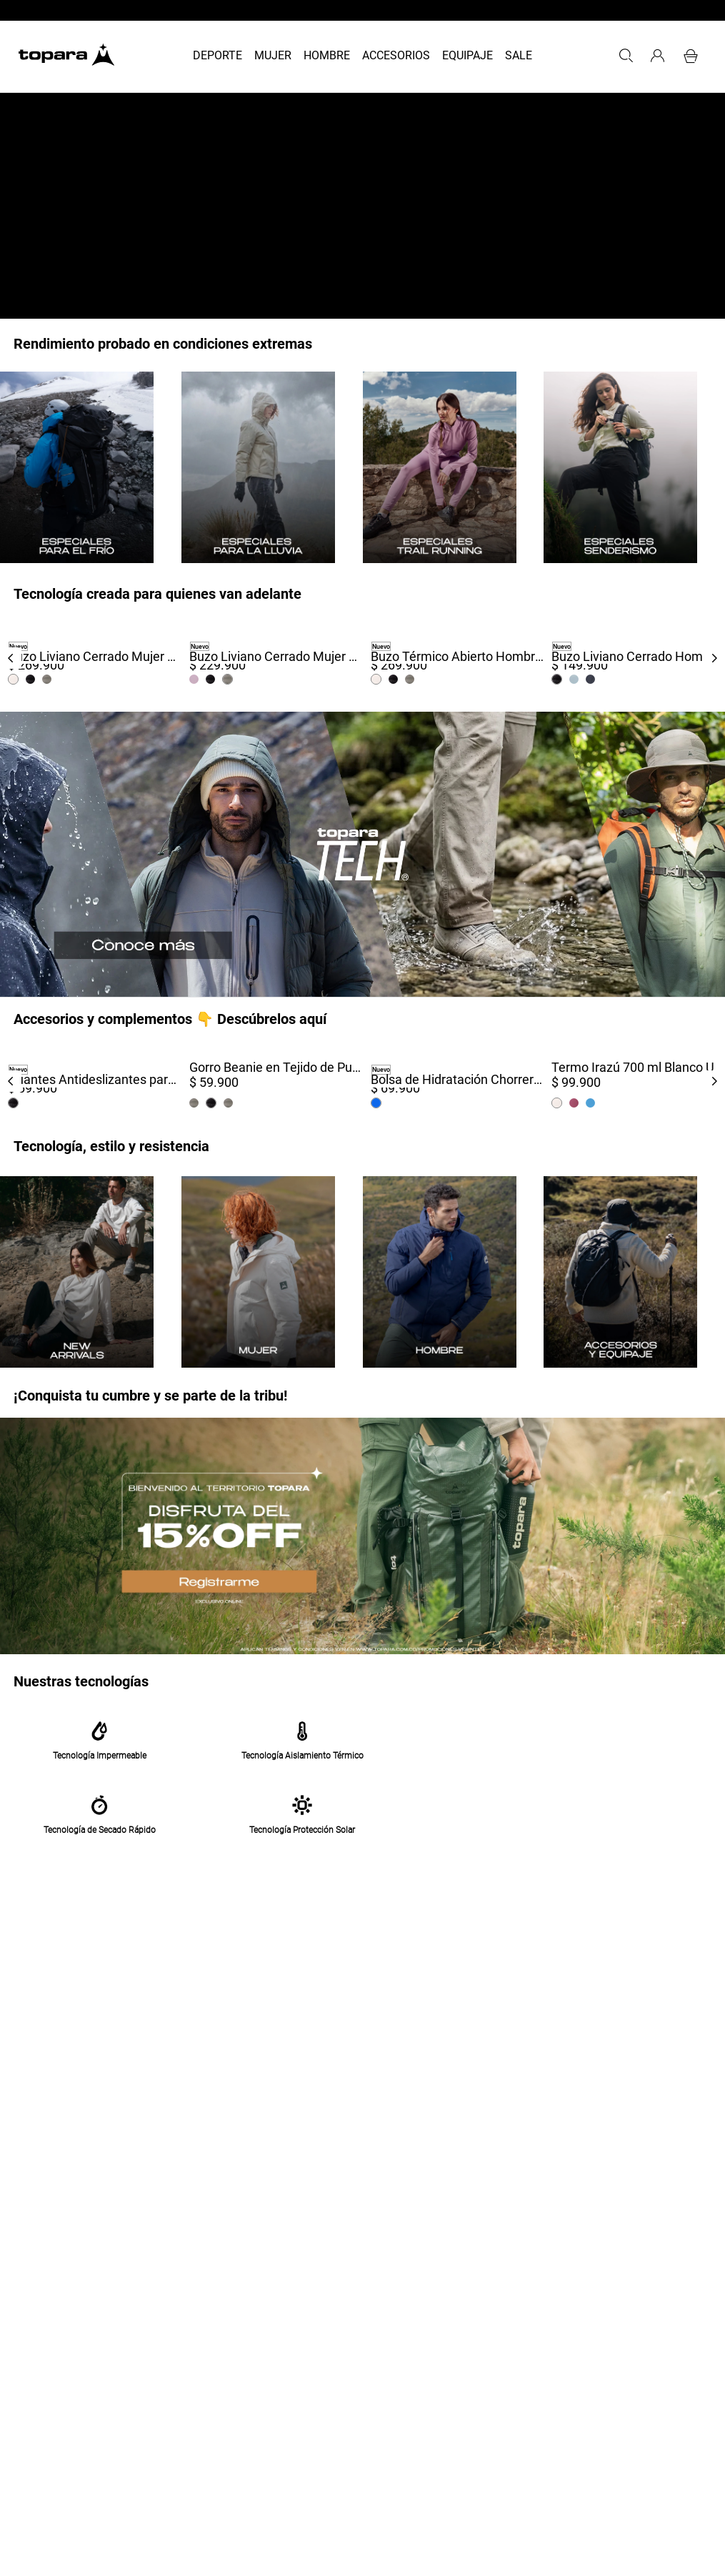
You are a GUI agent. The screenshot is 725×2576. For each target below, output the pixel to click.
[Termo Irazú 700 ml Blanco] (634, 1081)
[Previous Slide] (10, 658)
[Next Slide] (714, 658)
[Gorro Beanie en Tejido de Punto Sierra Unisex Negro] (272, 1081)
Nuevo (18, 646)
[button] (626, 56)
